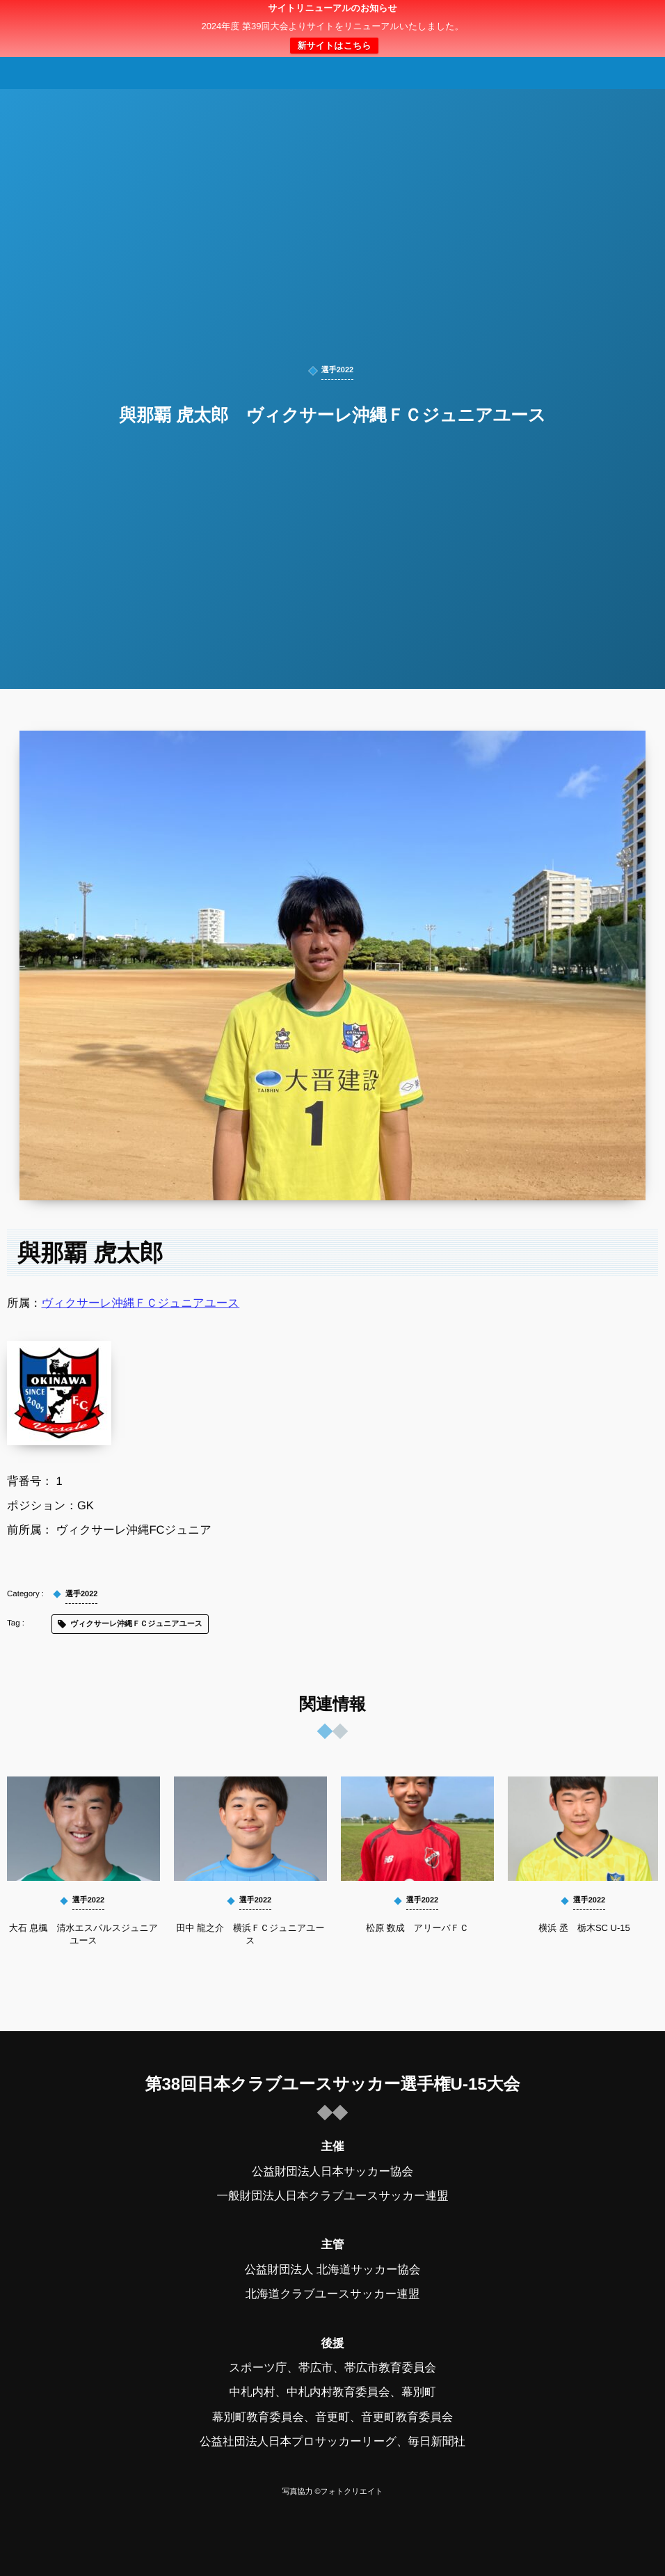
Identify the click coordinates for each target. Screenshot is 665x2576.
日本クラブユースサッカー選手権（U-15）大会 (332, 28)
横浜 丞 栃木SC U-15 (584, 1928)
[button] (628, 19)
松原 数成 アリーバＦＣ (417, 1928)
